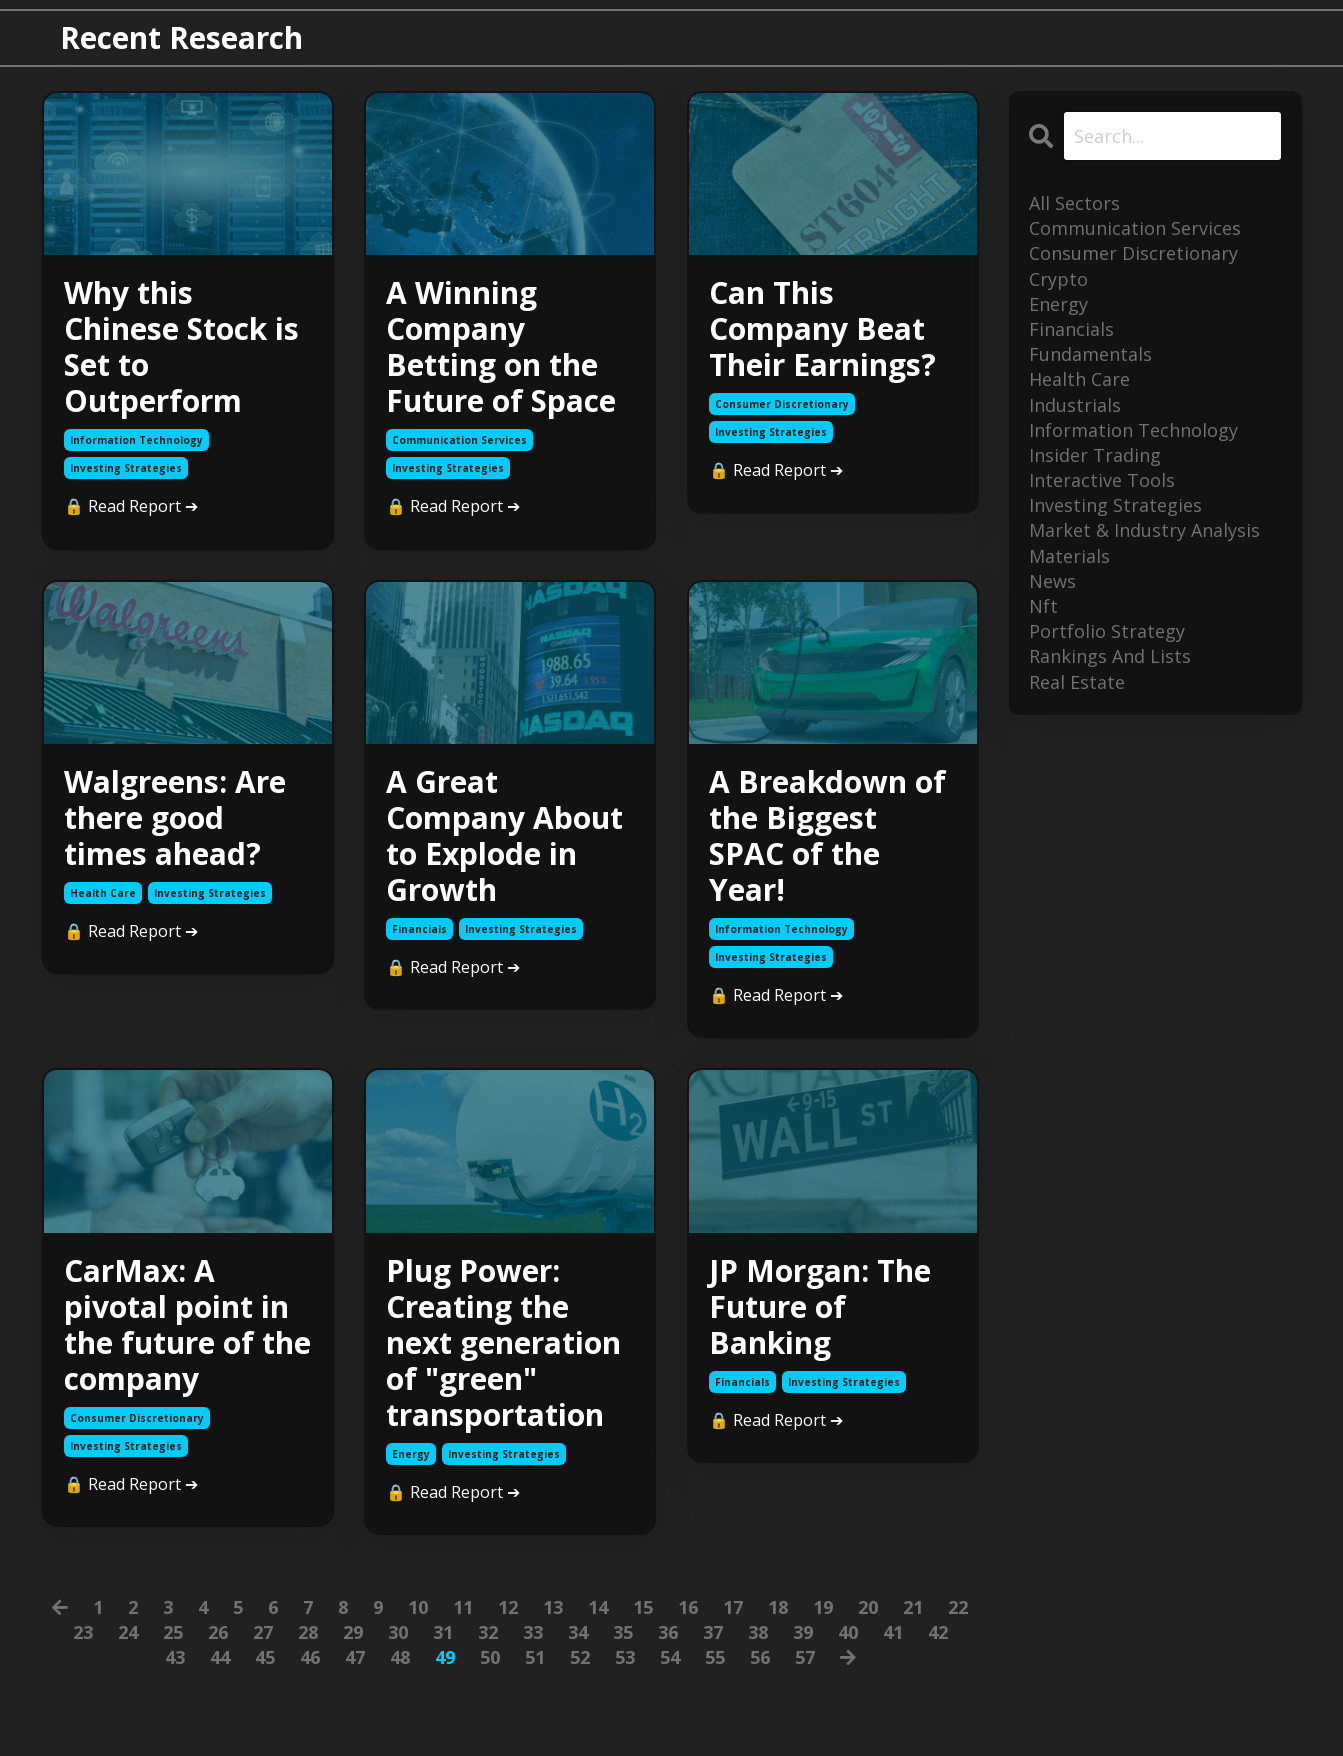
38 (758, 1632)
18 (778, 1607)
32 (488, 1632)
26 (218, 1632)
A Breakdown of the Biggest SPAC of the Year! (827, 836)
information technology (136, 440)
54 (670, 1657)
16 (688, 1607)
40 (848, 1632)
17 (733, 1607)
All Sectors (1074, 203)
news (1052, 581)
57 (805, 1657)
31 (443, 1632)
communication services (459, 440)
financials (419, 929)
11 (463, 1607)
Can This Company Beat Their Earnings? (822, 329)
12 (508, 1607)
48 (400, 1657)
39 (803, 1632)
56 (760, 1657)
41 (893, 1632)
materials (1069, 556)
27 (263, 1632)
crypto (1058, 279)
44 (220, 1657)
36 (668, 1632)
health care (103, 893)
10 (418, 1607)
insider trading (1095, 455)
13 (553, 1607)
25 (173, 1632)
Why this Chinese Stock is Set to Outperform (181, 347)
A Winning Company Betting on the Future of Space (501, 347)
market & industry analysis (1144, 530)
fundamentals (1090, 354)
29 (353, 1632)
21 (913, 1607)
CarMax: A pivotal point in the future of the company (187, 1325)
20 (868, 1607)
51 (535, 1657)
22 (958, 1607)
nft (1043, 606)
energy (411, 1454)
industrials (1075, 405)
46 (310, 1657)
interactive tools (1102, 480)
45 (265, 1657)
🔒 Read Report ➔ (131, 506)
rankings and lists (1110, 656)
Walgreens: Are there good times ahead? (175, 818)
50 (490, 1657)
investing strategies (126, 468)
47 (355, 1657)
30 (398, 1632)
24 (128, 1632)
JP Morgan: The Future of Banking (820, 1307)
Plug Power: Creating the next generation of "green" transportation (503, 1343)
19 (823, 1607)
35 (623, 1632)
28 (308, 1632)
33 (533, 1632)
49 (445, 1657)
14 (598, 1607)
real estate (1077, 682)
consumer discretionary (782, 404)
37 (713, 1632)
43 (175, 1657)
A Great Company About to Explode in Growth (504, 836)
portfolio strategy (1107, 631)
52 (580, 1657)
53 (625, 1657)
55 (715, 1657)
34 (578, 1632)
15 (643, 1607)
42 (938, 1632)
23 (83, 1632)
